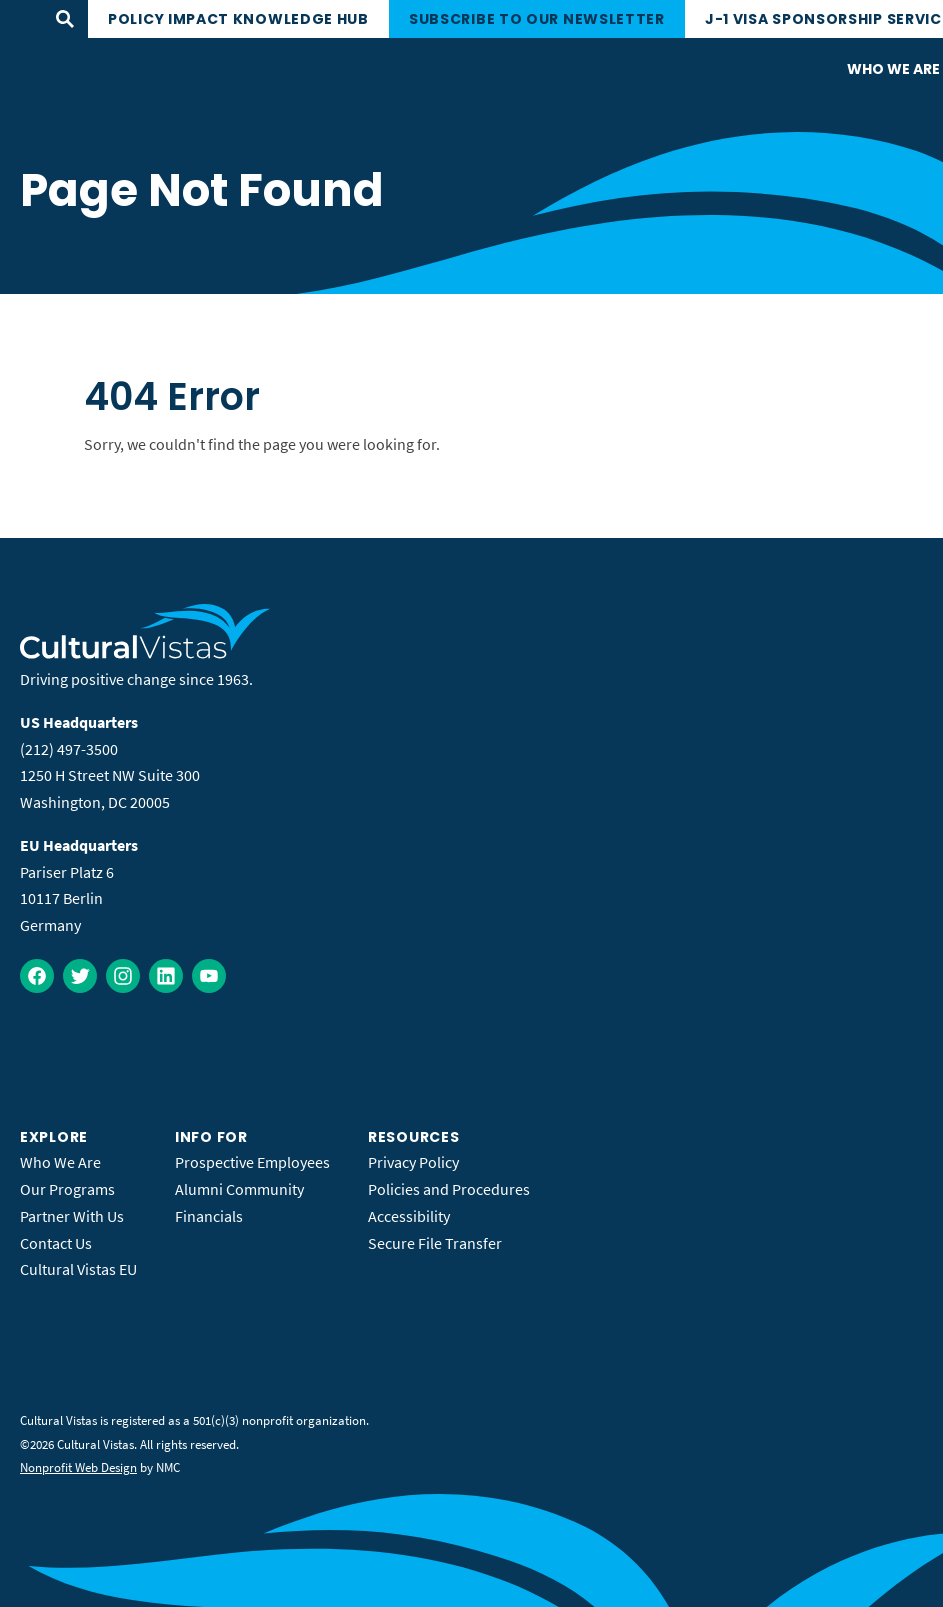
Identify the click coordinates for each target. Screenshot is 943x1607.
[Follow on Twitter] (80, 976)
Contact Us (56, 1243)
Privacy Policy (413, 1162)
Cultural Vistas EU (78, 1269)
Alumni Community (239, 1189)
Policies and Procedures (449, 1189)
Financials (209, 1216)
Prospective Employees (252, 1162)
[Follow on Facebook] (37, 976)
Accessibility (409, 1216)
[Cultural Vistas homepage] (145, 653)
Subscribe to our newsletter (537, 19)
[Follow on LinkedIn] (166, 976)
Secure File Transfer (435, 1243)
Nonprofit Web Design (78, 1467)
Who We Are (60, 1162)
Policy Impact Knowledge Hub (238, 19)
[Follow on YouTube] (209, 976)
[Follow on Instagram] (123, 976)
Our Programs (67, 1189)
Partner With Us (72, 1216)
